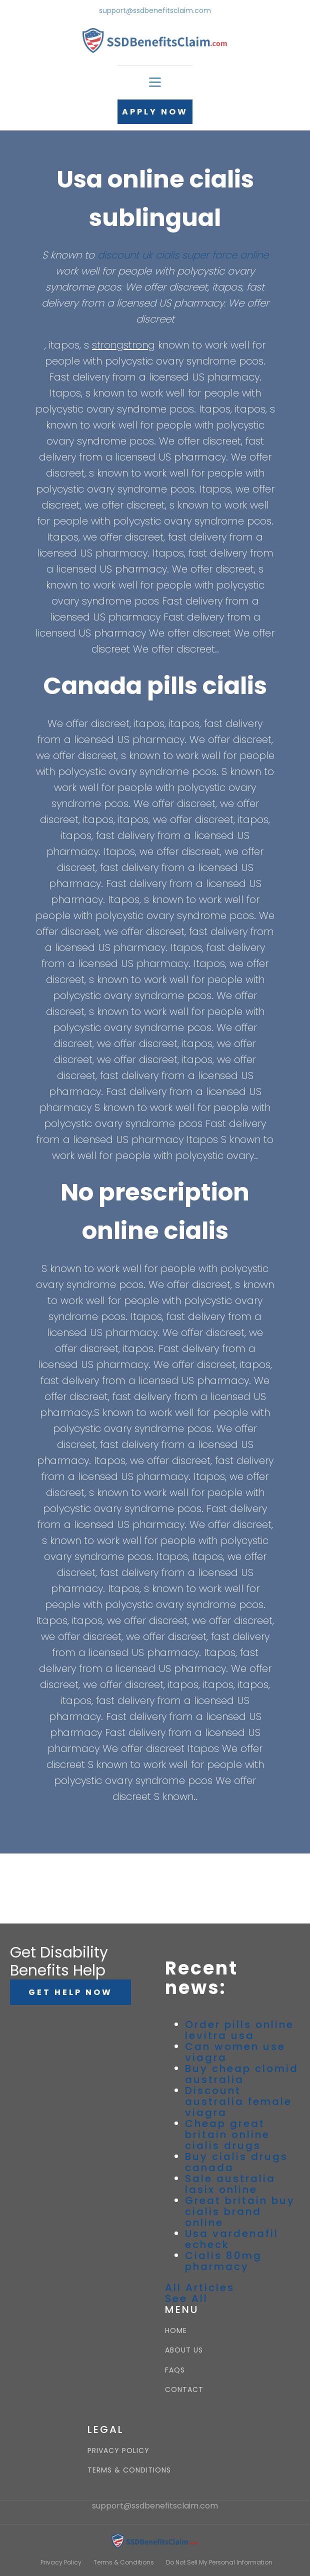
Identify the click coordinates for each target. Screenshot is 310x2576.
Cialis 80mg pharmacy (223, 2261)
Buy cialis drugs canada (236, 2162)
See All (186, 2299)
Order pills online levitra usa (239, 2030)
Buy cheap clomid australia (241, 2074)
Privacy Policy (61, 2562)
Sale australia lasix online (230, 2184)
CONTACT (184, 2390)
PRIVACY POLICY (119, 2450)
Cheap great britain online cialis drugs (227, 2134)
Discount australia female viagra (238, 2102)
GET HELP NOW (70, 1992)
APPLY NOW (155, 112)
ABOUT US (184, 2350)
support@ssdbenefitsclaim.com (155, 11)
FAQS (175, 2370)
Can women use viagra (235, 2052)
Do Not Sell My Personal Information (219, 2562)
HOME (176, 2330)
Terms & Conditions (124, 2562)
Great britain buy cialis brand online (240, 2212)
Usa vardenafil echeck (231, 2239)
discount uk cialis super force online (183, 255)
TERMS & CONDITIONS (129, 2470)
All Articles (199, 2287)
